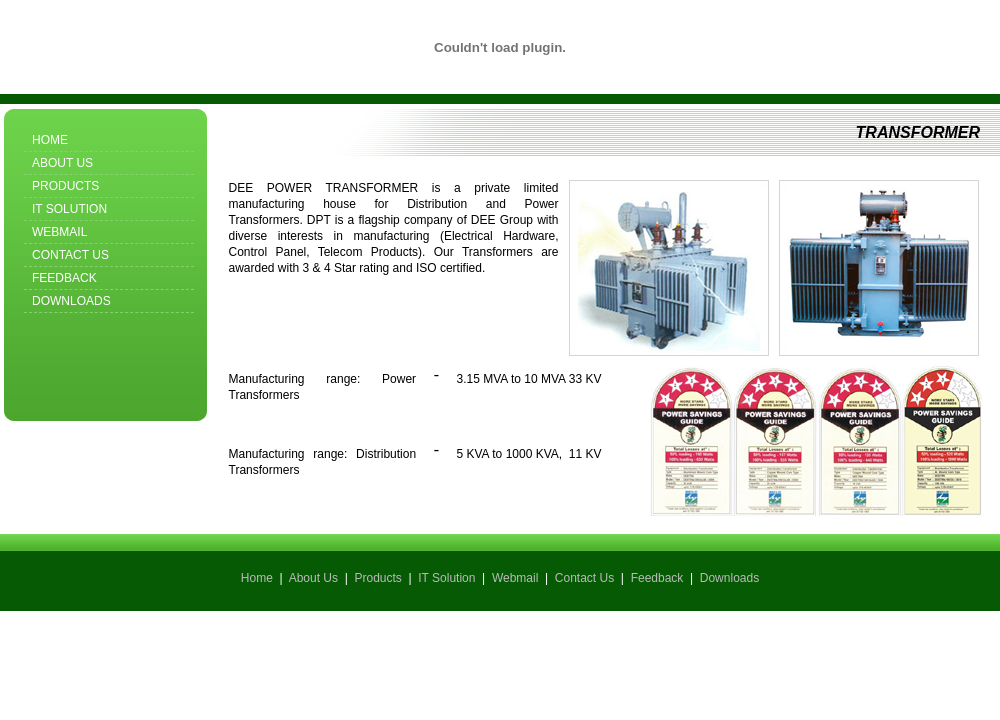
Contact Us (70, 255)
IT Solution (69, 209)
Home (50, 140)
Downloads (71, 301)
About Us (62, 163)
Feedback (64, 278)
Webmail (59, 232)
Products (65, 186)
